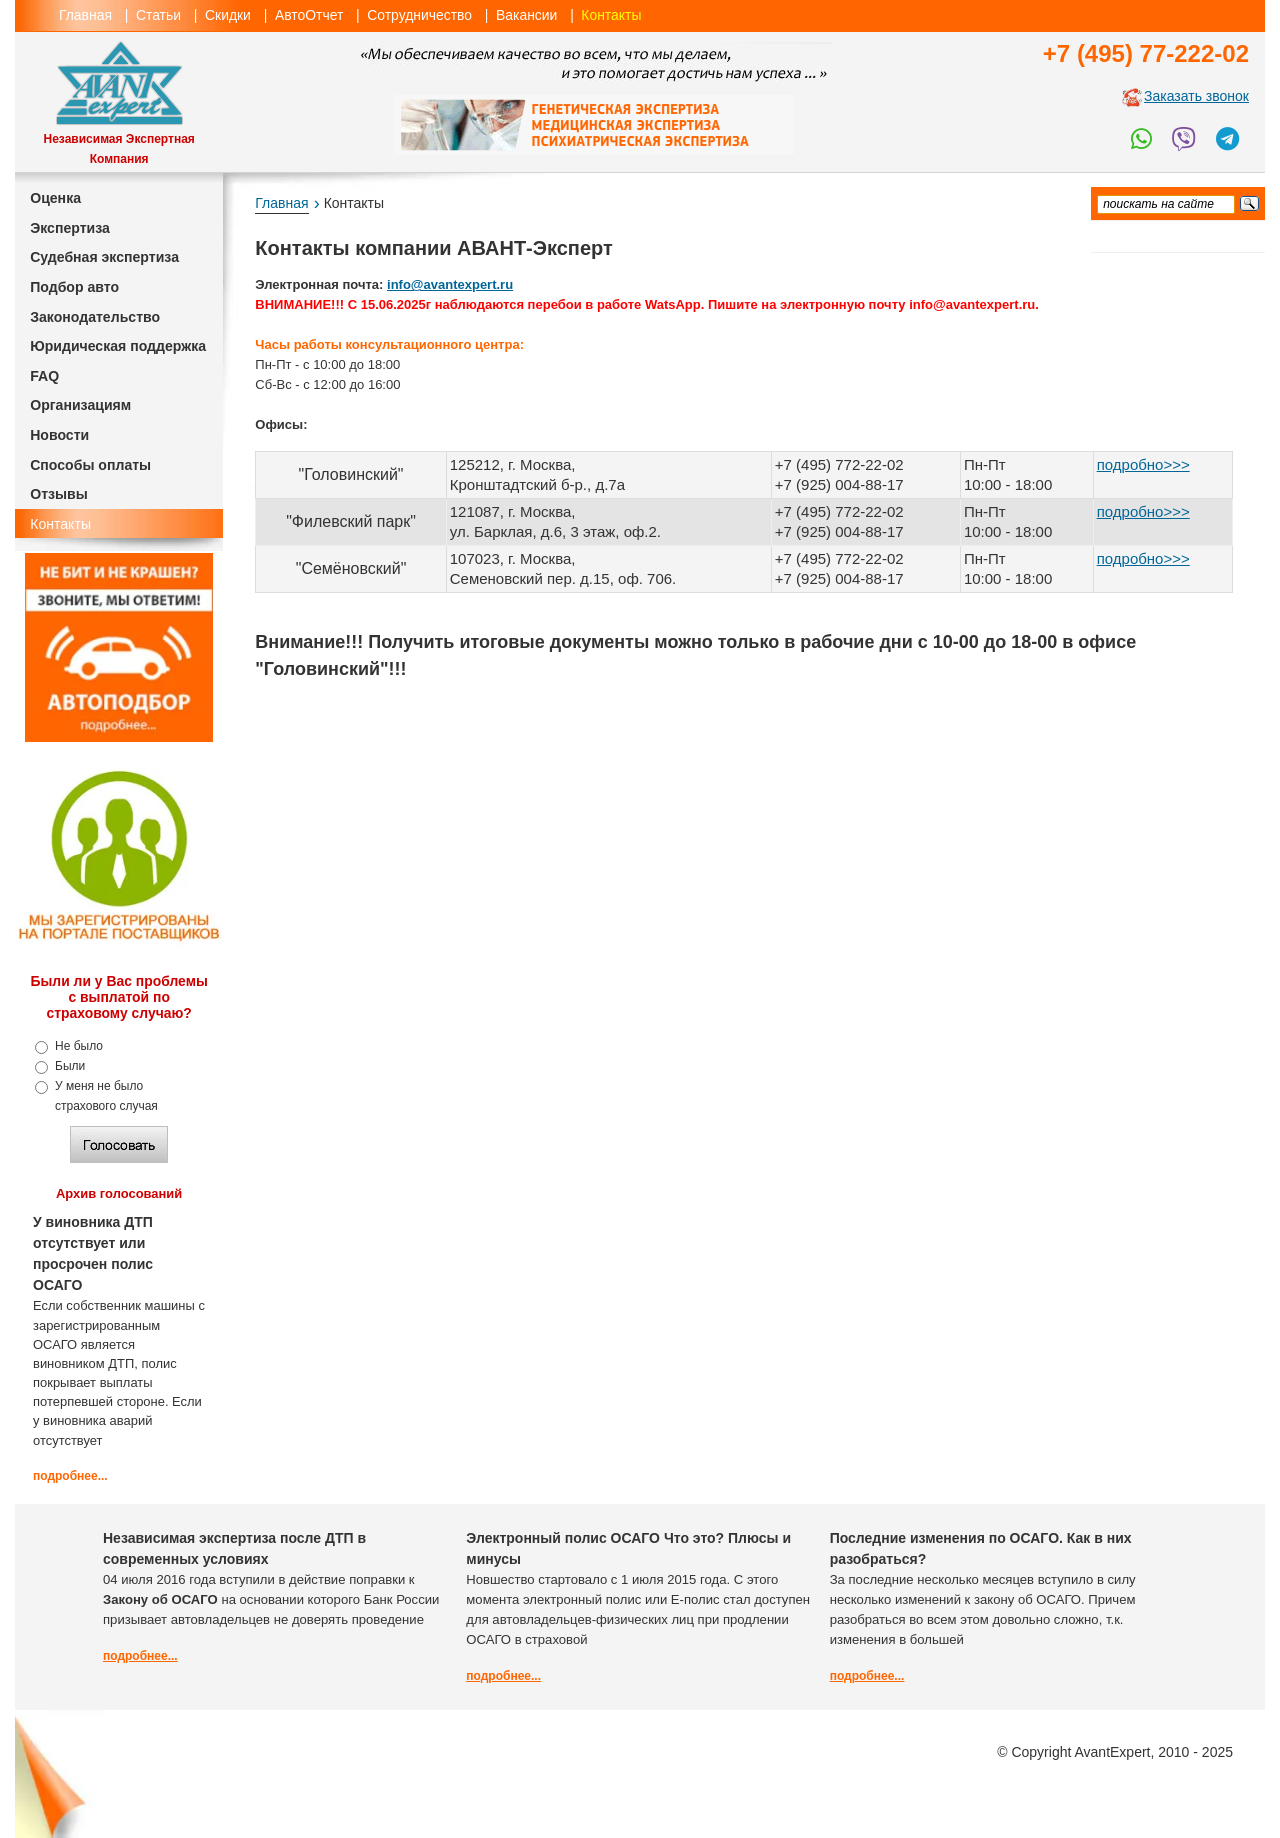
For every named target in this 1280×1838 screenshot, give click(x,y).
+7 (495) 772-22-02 (839, 511)
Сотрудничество (419, 15)
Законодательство (95, 317)
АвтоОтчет (309, 15)
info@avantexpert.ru (450, 284)
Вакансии (526, 15)
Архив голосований (119, 1193)
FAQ (44, 376)
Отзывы (59, 494)
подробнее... (70, 1476)
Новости (59, 435)
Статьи (158, 15)
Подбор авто (74, 287)
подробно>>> (1143, 464)
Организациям (80, 405)
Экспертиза (70, 228)
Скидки (228, 15)
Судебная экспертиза (104, 257)
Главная (85, 15)
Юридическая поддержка (118, 346)
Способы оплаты (90, 465)
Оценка (55, 198)
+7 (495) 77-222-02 (1146, 53)
